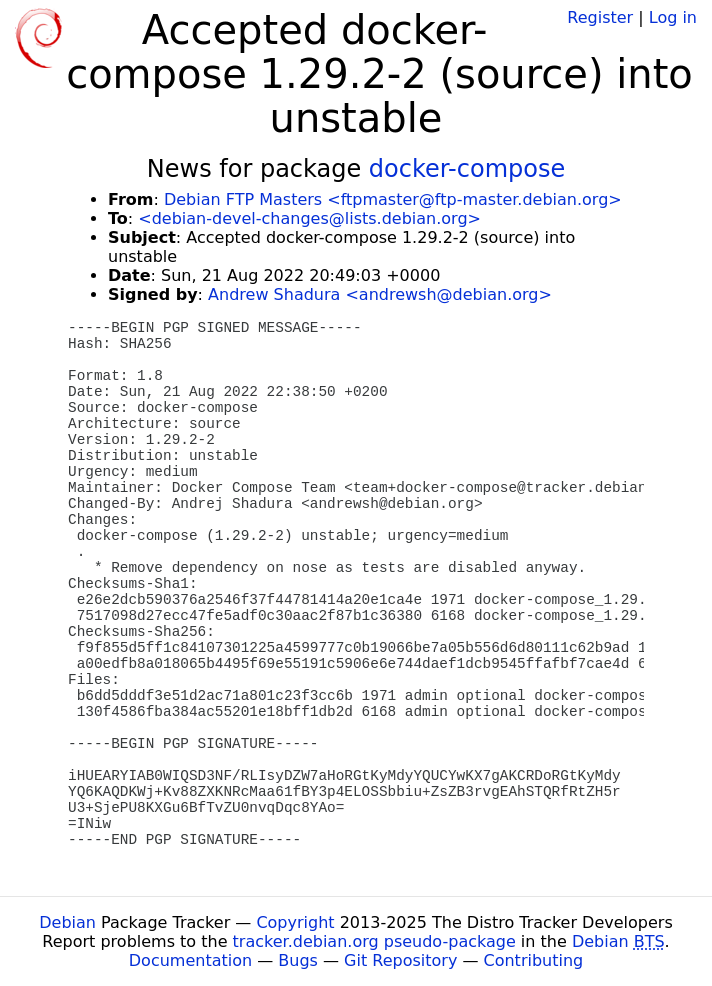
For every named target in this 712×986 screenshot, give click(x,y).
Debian (67, 922)
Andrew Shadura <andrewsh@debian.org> (380, 294)
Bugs (298, 960)
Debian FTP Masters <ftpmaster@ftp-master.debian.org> (393, 199)
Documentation (190, 960)
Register (600, 17)
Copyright (295, 922)
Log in (673, 17)
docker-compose (467, 169)
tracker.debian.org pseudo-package (374, 941)
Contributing (534, 960)
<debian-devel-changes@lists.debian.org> (309, 218)
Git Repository (400, 960)
